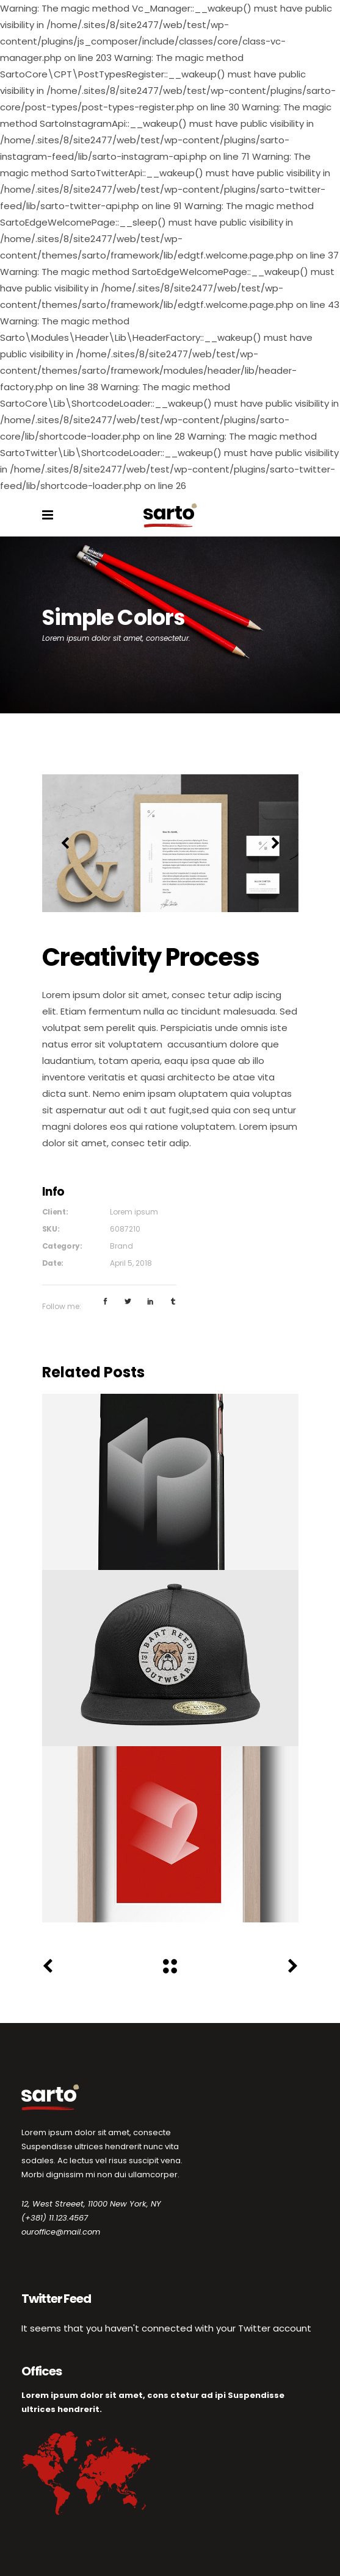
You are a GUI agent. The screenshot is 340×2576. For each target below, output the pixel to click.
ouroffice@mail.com (60, 2232)
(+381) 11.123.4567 (54, 2218)
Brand (121, 1246)
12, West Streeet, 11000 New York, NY (91, 2204)
